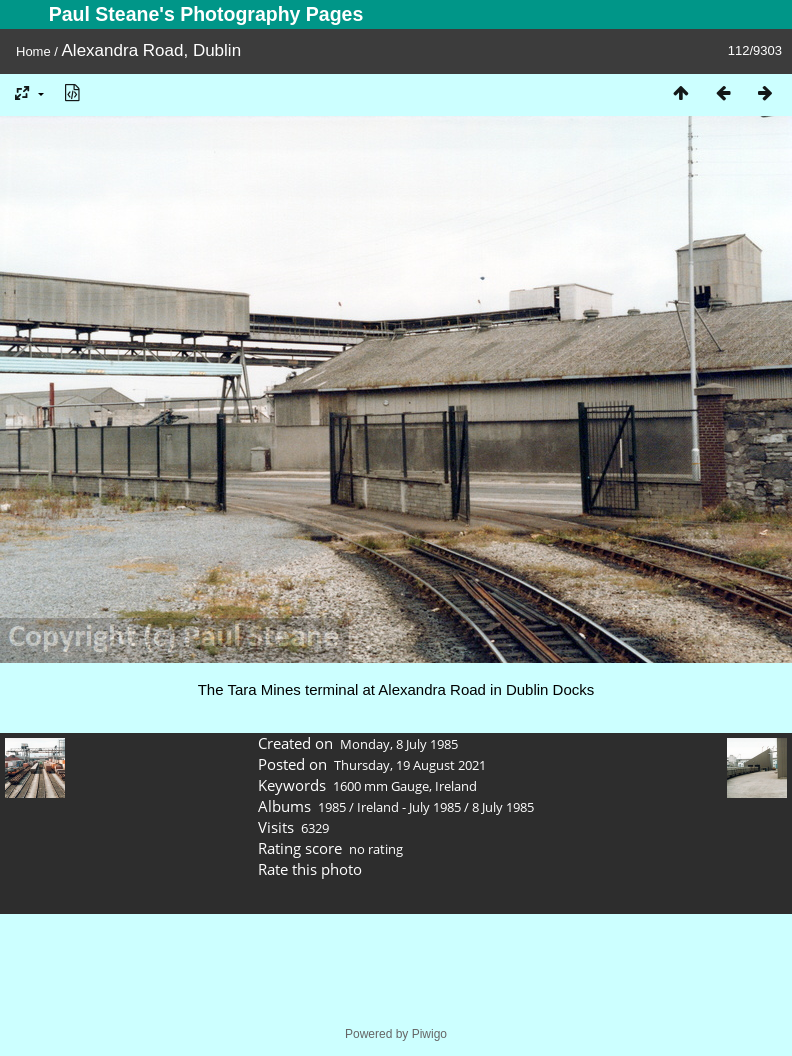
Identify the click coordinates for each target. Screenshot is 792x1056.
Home (33, 51)
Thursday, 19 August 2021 (410, 765)
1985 (332, 807)
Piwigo (429, 1034)
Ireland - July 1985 (409, 807)
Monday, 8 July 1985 (399, 744)
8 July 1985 (503, 807)
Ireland (456, 786)
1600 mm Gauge (381, 786)
